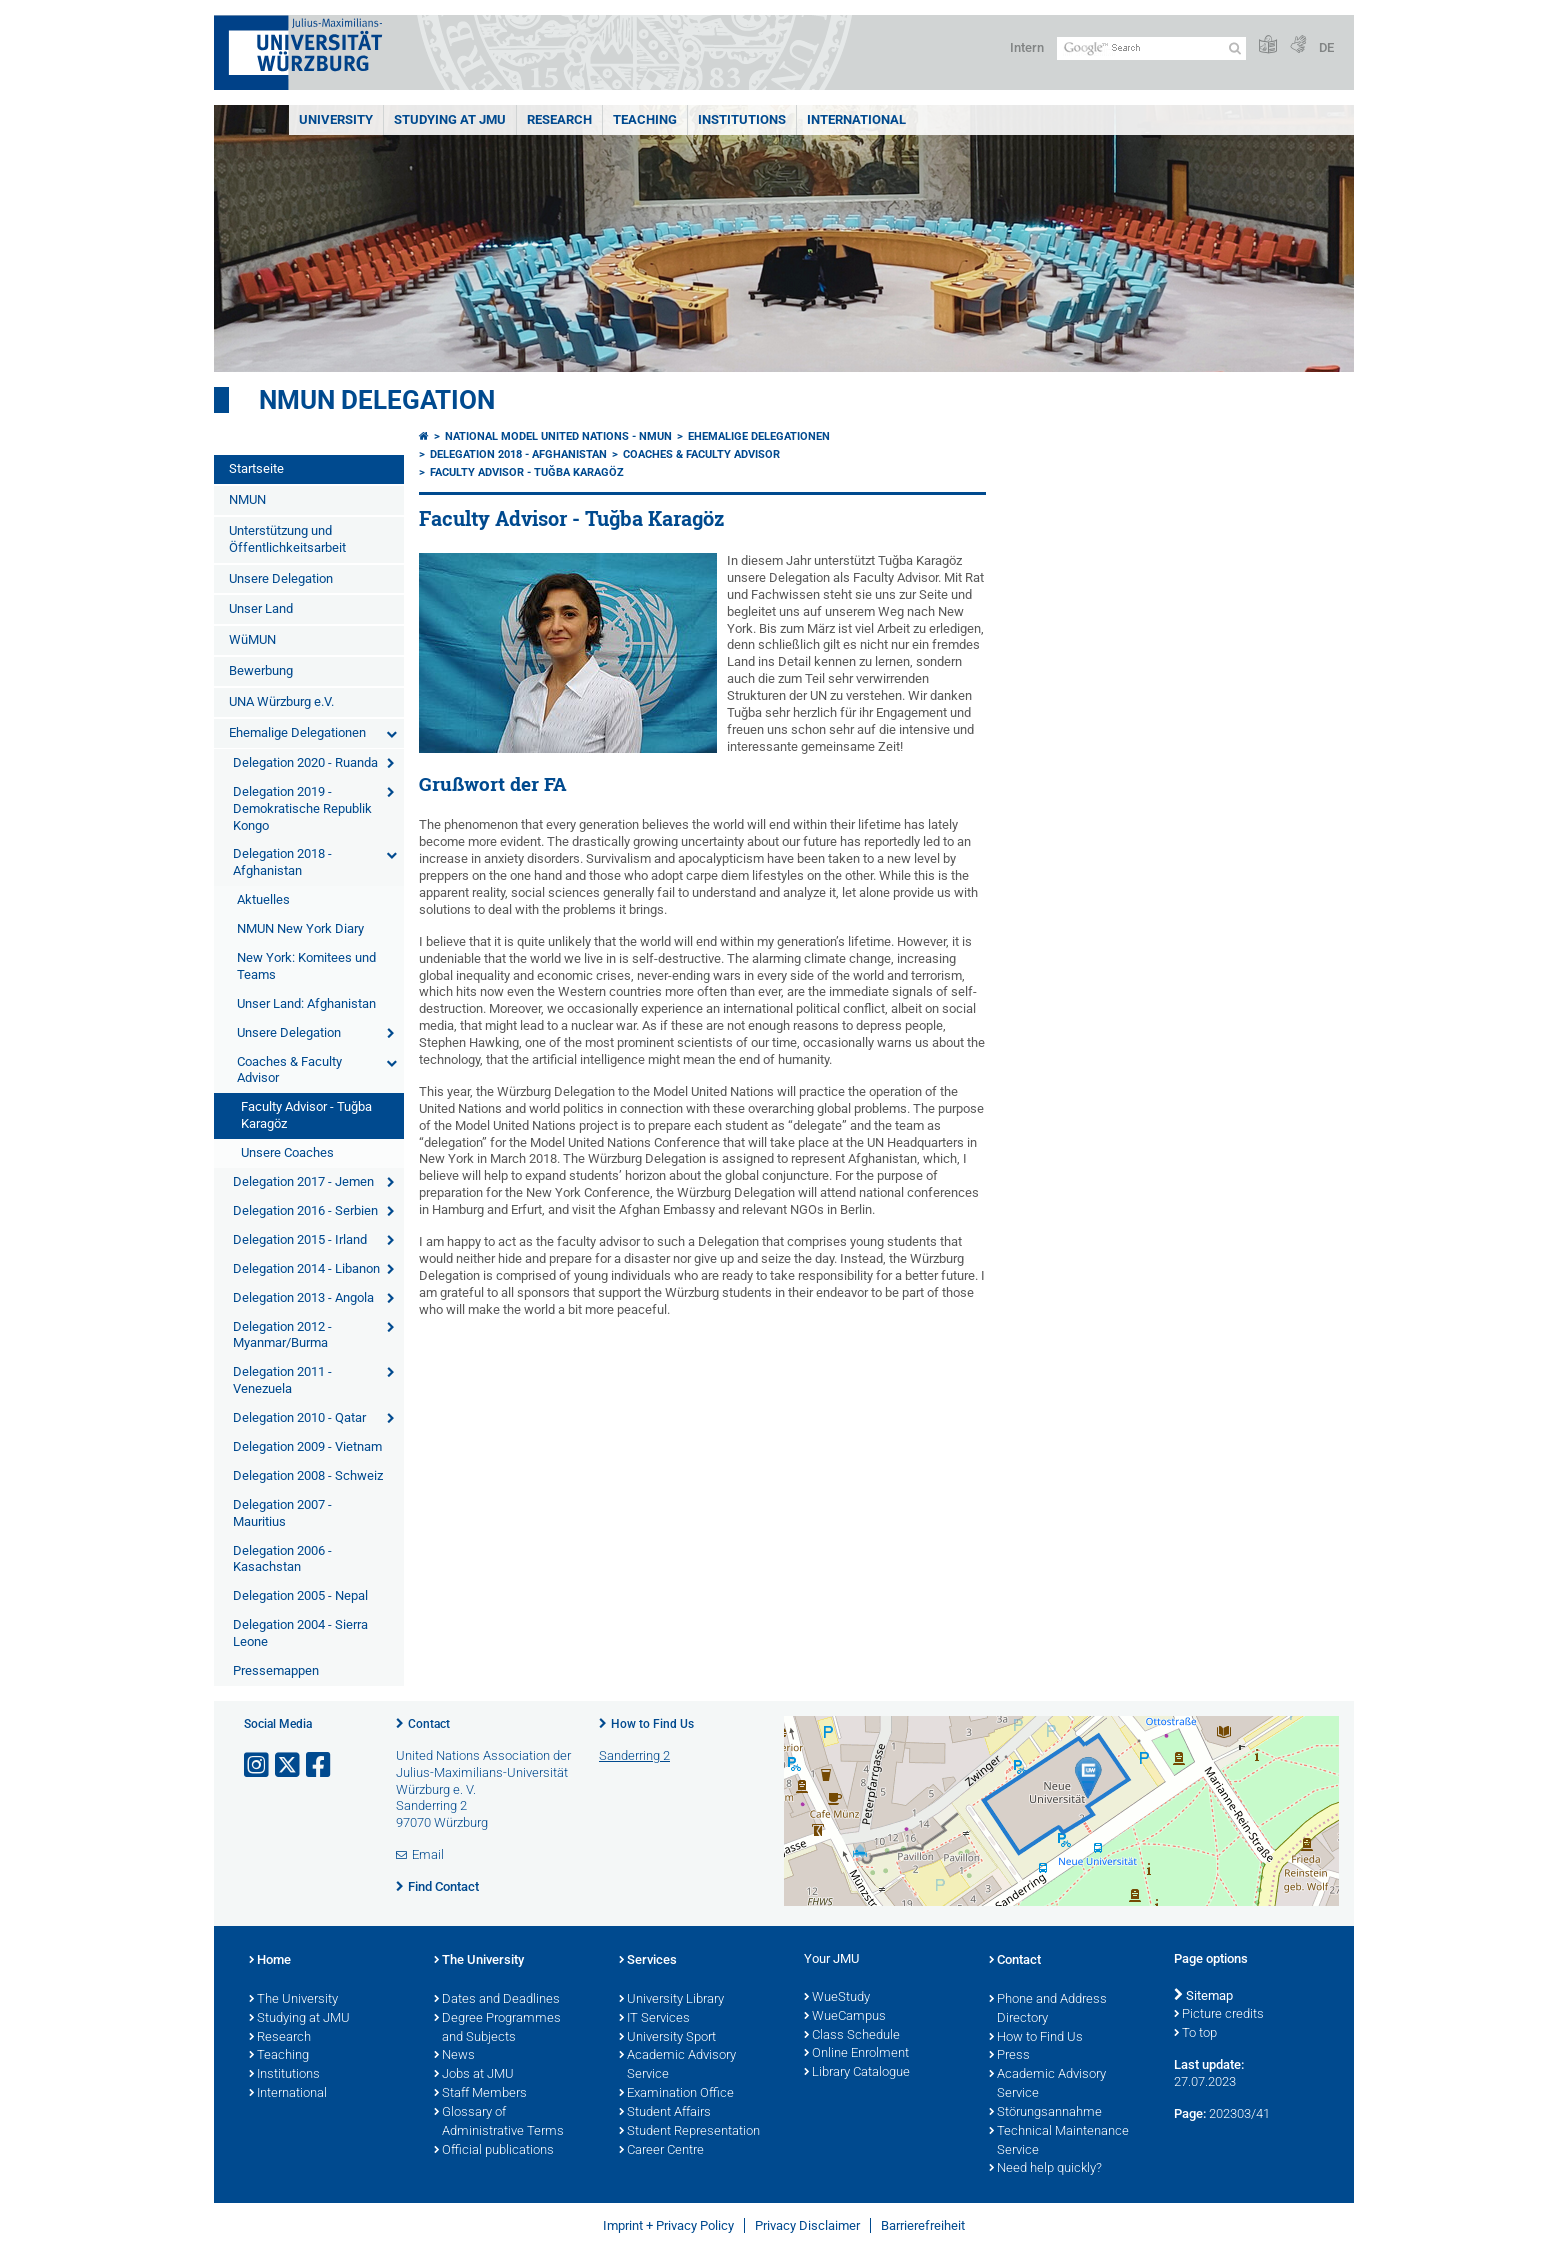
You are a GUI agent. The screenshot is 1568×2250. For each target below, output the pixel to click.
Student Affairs (665, 2113)
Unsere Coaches (287, 1152)
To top (1195, 2034)
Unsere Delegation (281, 578)
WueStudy (837, 1998)
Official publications (494, 2151)
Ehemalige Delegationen (297, 732)
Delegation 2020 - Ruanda (305, 762)
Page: (1190, 2113)
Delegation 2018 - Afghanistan (282, 862)
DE (1326, 47)
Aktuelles (263, 899)
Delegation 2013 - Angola (303, 1297)
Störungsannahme (1045, 2113)
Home (270, 1961)
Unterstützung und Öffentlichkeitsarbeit (287, 539)
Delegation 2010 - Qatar (299, 1417)
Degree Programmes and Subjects (497, 2028)
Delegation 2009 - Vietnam (307, 1446)
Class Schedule (852, 2036)
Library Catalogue (857, 2073)
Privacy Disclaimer (807, 2225)
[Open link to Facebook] (320, 1765)
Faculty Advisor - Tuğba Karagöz (306, 1115)
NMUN (247, 499)
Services (648, 1961)
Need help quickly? (1045, 2169)
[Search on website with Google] (1151, 48)
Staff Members (480, 2094)
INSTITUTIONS (742, 119)
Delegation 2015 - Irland (300, 1239)
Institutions (284, 2075)
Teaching (645, 119)
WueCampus (845, 2017)
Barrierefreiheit (923, 2225)
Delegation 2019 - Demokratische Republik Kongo (302, 808)
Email (428, 1854)
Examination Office (676, 2094)
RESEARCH (559, 119)
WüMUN (252, 639)
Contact (429, 1724)
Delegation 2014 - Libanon (306, 1268)
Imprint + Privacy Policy (668, 2225)
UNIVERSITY (336, 119)
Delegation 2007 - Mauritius (282, 1513)
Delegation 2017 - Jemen (303, 1181)
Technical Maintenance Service (1059, 2141)
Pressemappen (276, 1670)
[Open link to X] (289, 1765)
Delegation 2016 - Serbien (305, 1210)
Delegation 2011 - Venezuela (282, 1380)
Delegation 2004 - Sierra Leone (300, 1633)
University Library (671, 2000)
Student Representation (689, 2132)
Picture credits (1219, 2015)
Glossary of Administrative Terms (499, 2122)
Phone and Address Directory (1048, 2009)
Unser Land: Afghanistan (306, 1003)
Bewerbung (261, 670)
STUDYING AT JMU (450, 119)
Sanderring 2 (634, 1755)
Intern (1027, 47)
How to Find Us (652, 1724)
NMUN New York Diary (300, 928)
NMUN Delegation (377, 400)
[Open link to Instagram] (258, 1765)
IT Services (654, 2019)
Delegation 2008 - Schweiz (308, 1475)
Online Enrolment (856, 2054)
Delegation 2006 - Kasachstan (282, 1559)
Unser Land (261, 608)
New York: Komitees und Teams (306, 966)
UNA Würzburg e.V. (281, 701)
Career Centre (661, 2151)
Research (280, 2038)
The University (293, 2000)
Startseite (256, 468)
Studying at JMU (299, 2019)
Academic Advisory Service (677, 2065)
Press (1009, 2056)
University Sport (667, 2038)
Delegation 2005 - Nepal (300, 1595)
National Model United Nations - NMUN (558, 436)
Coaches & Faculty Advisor (289, 1070)
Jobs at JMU (474, 2075)
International (856, 119)
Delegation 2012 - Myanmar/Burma (282, 1335)
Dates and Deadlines (497, 2000)
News (454, 2056)
